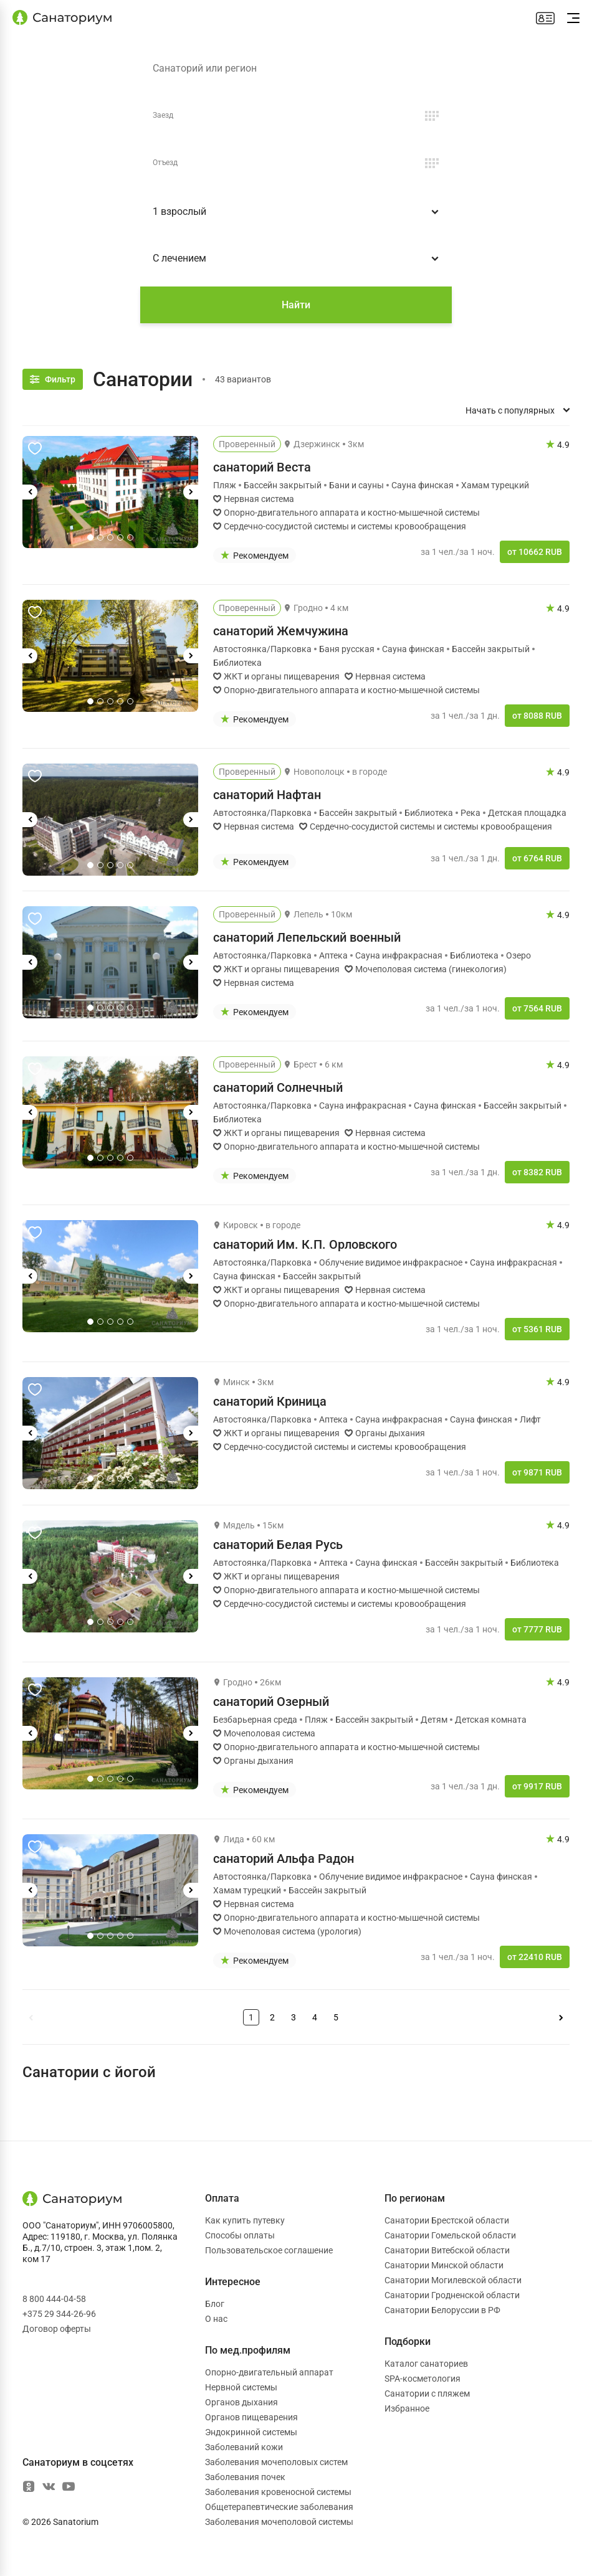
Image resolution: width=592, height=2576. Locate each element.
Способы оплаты (240, 2235)
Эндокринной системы (251, 2432)
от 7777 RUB (537, 1629)
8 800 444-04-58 (54, 2298)
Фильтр (60, 379)
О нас (216, 2318)
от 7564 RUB (537, 1008)
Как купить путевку (245, 2220)
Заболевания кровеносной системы (278, 2492)
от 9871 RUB (537, 1472)
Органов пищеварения (251, 2417)
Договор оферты (56, 2328)
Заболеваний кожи (244, 2447)
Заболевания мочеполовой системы (279, 2521)
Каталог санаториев (426, 2363)
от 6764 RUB (537, 858)
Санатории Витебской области (447, 2250)
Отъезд (165, 162)
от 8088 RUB (537, 716)
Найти (296, 305)
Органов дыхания (241, 2402)
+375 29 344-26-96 (59, 2313)
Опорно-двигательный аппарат (269, 2372)
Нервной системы (241, 2387)
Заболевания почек (245, 2477)
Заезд (163, 115)
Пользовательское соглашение (269, 2250)
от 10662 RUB (534, 552)
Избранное (406, 2408)
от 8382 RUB (537, 1172)
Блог (214, 2303)
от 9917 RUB (537, 1786)
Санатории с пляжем (427, 2393)
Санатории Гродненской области (452, 2295)
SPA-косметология (422, 2378)
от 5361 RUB (537, 1329)
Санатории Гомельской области (450, 2235)
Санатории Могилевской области (453, 2280)
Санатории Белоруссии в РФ (442, 2310)
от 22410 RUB (534, 1957)
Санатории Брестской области (446, 2220)
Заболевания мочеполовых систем (276, 2462)
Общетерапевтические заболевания (279, 2507)
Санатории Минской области (444, 2265)
